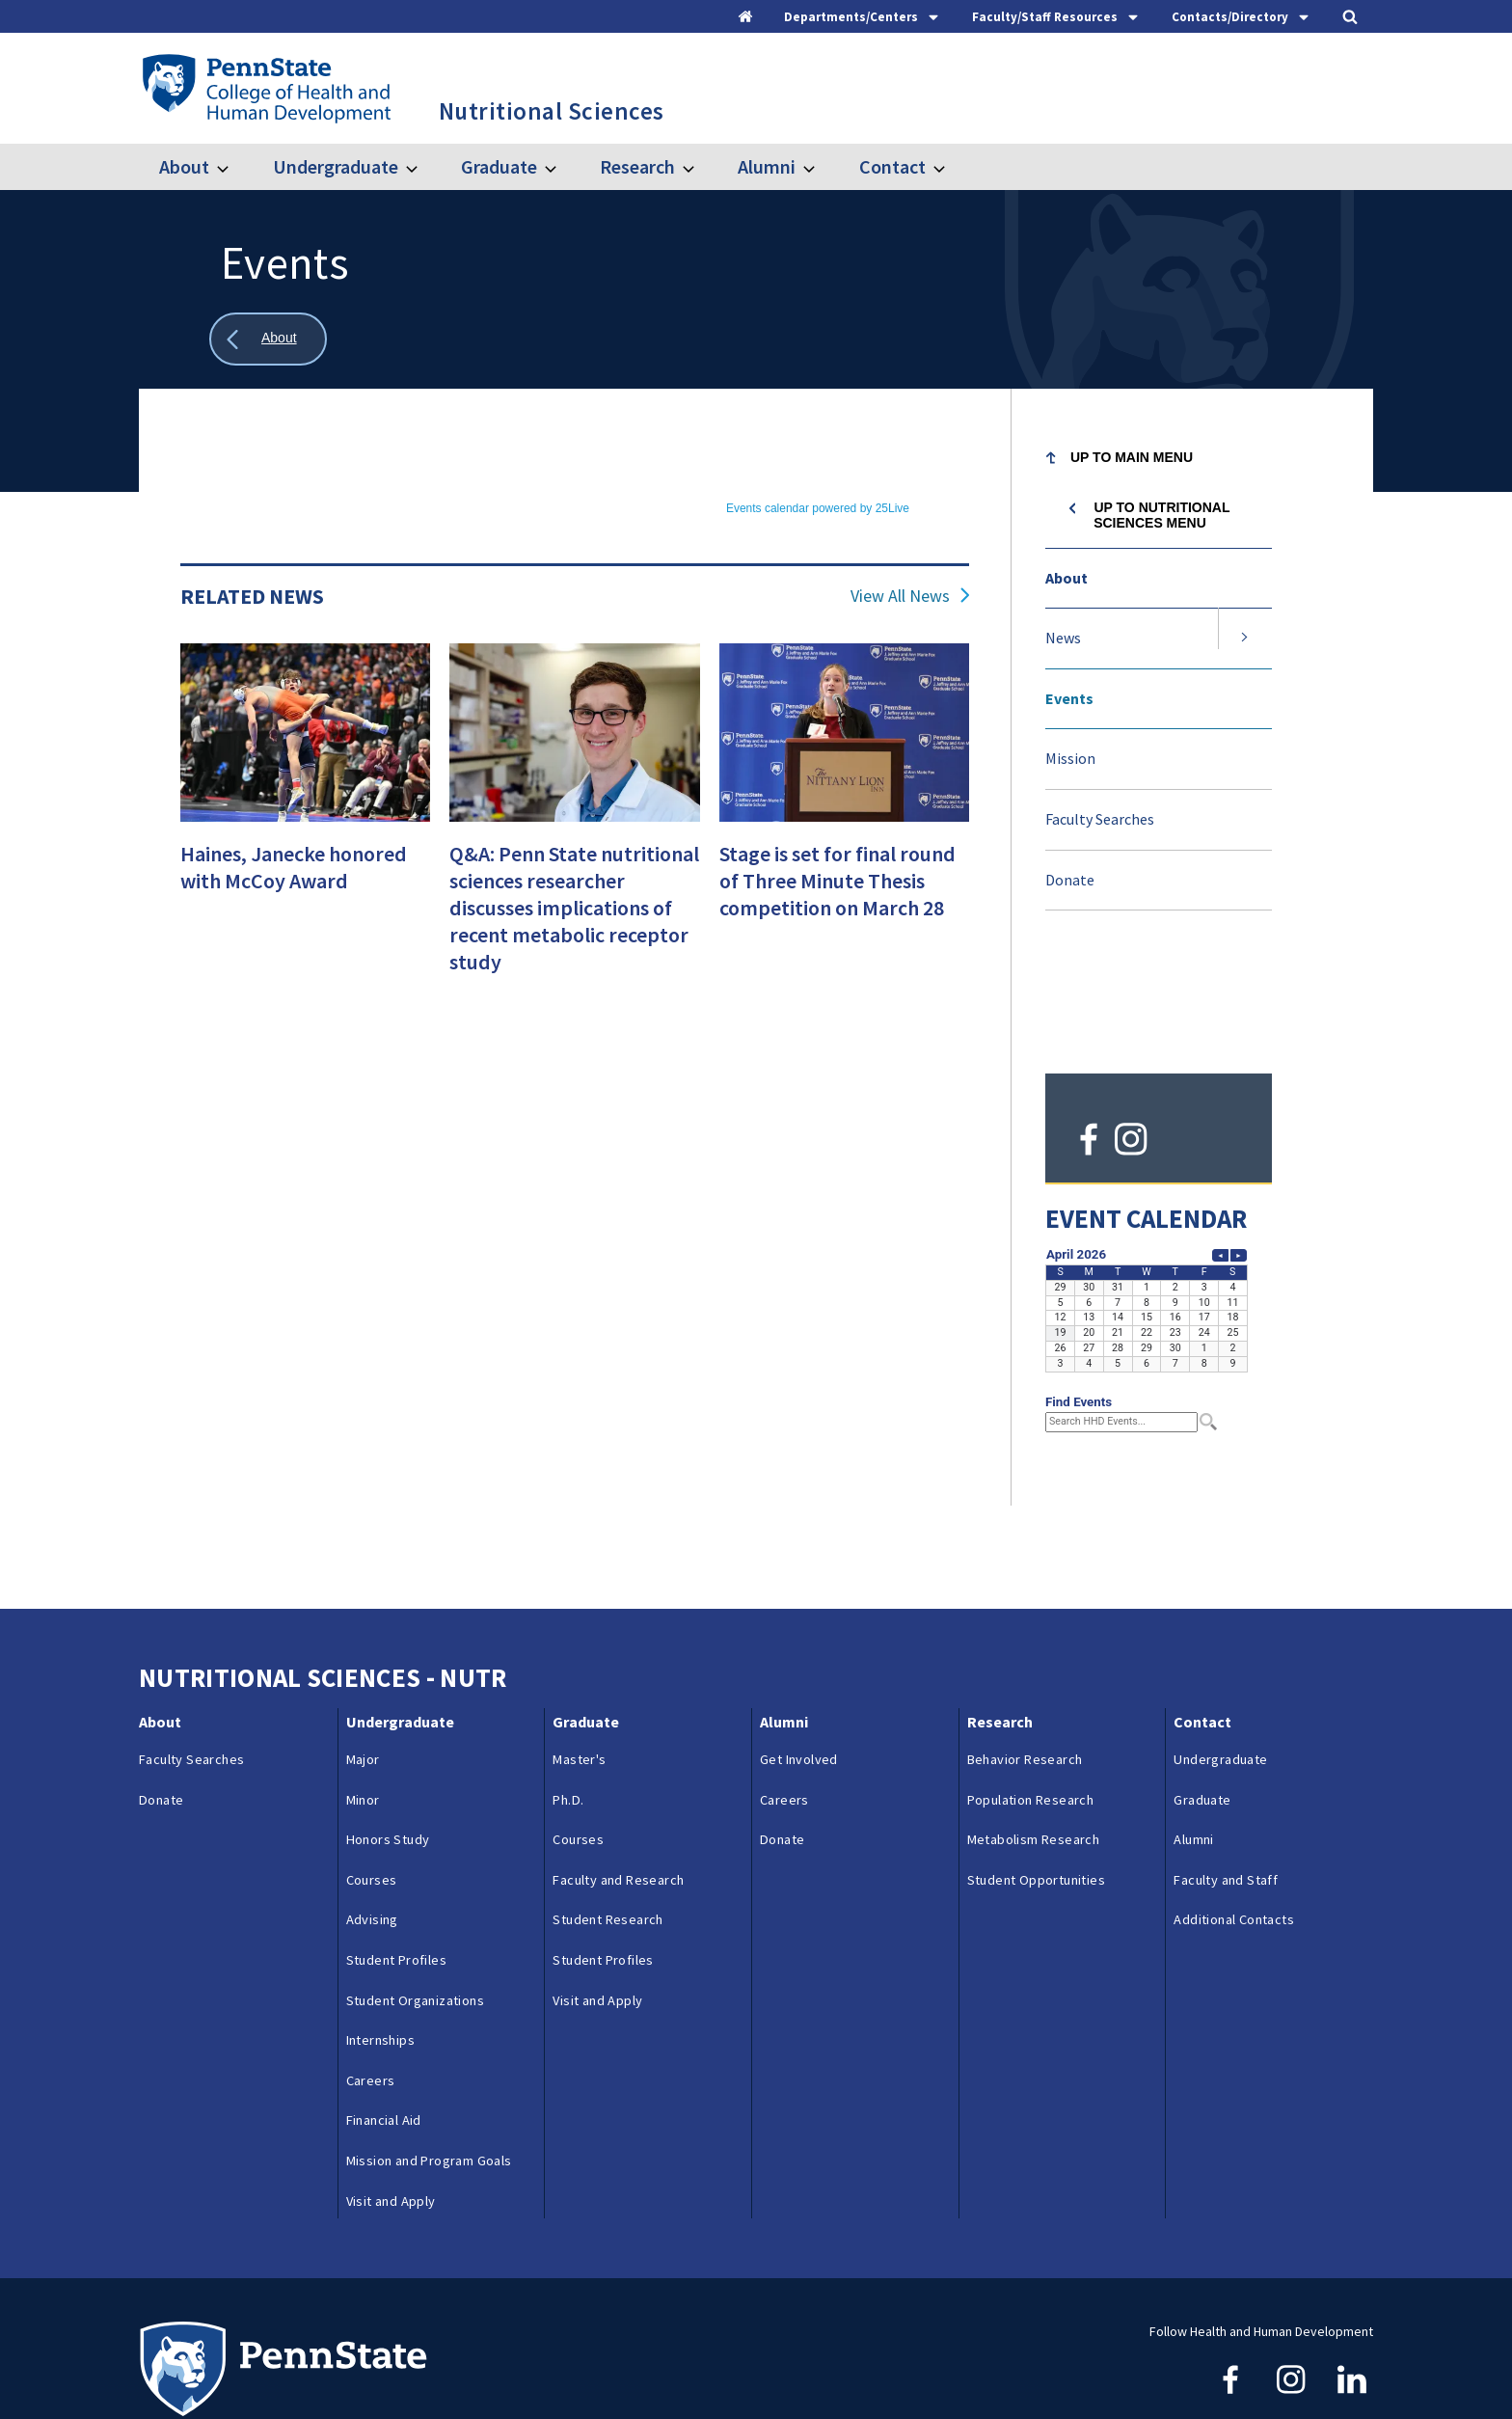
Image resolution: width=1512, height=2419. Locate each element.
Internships (380, 1926)
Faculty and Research (618, 1766)
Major (363, 1645)
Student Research (607, 1805)
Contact (892, 166)
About (184, 166)
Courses (371, 1766)
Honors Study (388, 1725)
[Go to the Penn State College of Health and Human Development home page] (266, 87)
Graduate (499, 166)
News (1063, 637)
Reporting (491, 2363)
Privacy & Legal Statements (629, 2363)
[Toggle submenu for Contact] (951, 167)
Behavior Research (1025, 1645)
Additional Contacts (1234, 1805)
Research (637, 166)
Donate (1069, 879)
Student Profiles (396, 1846)
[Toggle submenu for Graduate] (562, 167)
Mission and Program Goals (429, 2046)
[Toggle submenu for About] (234, 167)
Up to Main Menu (1131, 457)
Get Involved (799, 1645)
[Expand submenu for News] (1245, 638)
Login (840, 2363)
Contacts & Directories (366, 2363)
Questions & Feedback (205, 2363)
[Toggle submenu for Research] (700, 167)
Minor (363, 1685)
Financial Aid (383, 2006)
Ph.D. (568, 1685)
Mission (1070, 758)
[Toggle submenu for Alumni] (821, 167)
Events (1069, 698)
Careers (370, 1966)
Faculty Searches (1099, 819)
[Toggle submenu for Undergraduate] (423, 167)
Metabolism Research (1033, 1725)
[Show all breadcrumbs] (268, 339)
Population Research (1030, 1685)
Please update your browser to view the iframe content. (574, 506)
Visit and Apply (391, 2086)
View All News (900, 596)
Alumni (767, 166)
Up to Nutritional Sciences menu (1161, 515)
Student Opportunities (1036, 1766)
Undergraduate (335, 166)
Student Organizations (415, 1885)
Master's (579, 1645)
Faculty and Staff (1226, 1766)
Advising (372, 1805)
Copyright (767, 2363)
